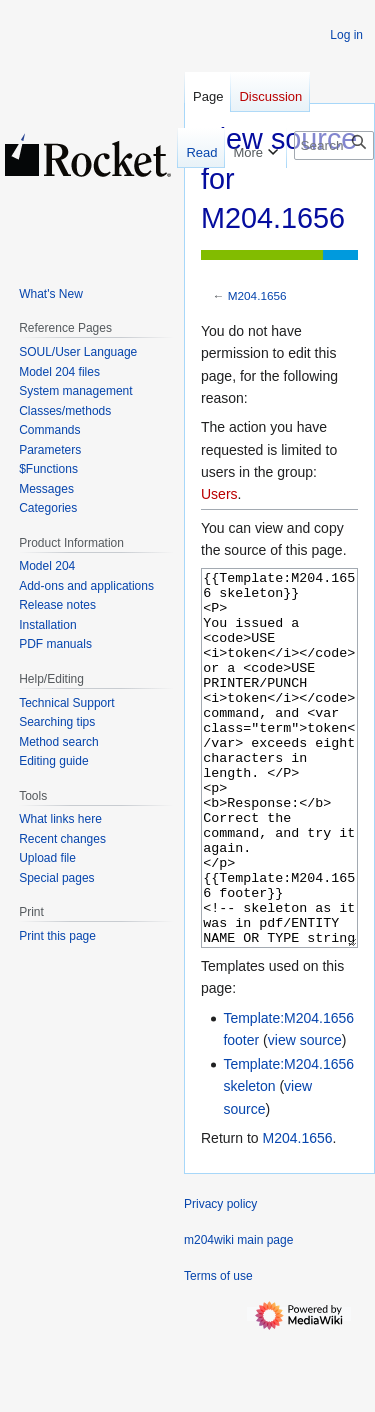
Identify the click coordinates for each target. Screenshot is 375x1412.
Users (219, 494)
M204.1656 (257, 295)
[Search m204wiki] (334, 145)
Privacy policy (220, 1279)
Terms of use (218, 1351)
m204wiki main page (238, 1315)
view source (305, 1115)
